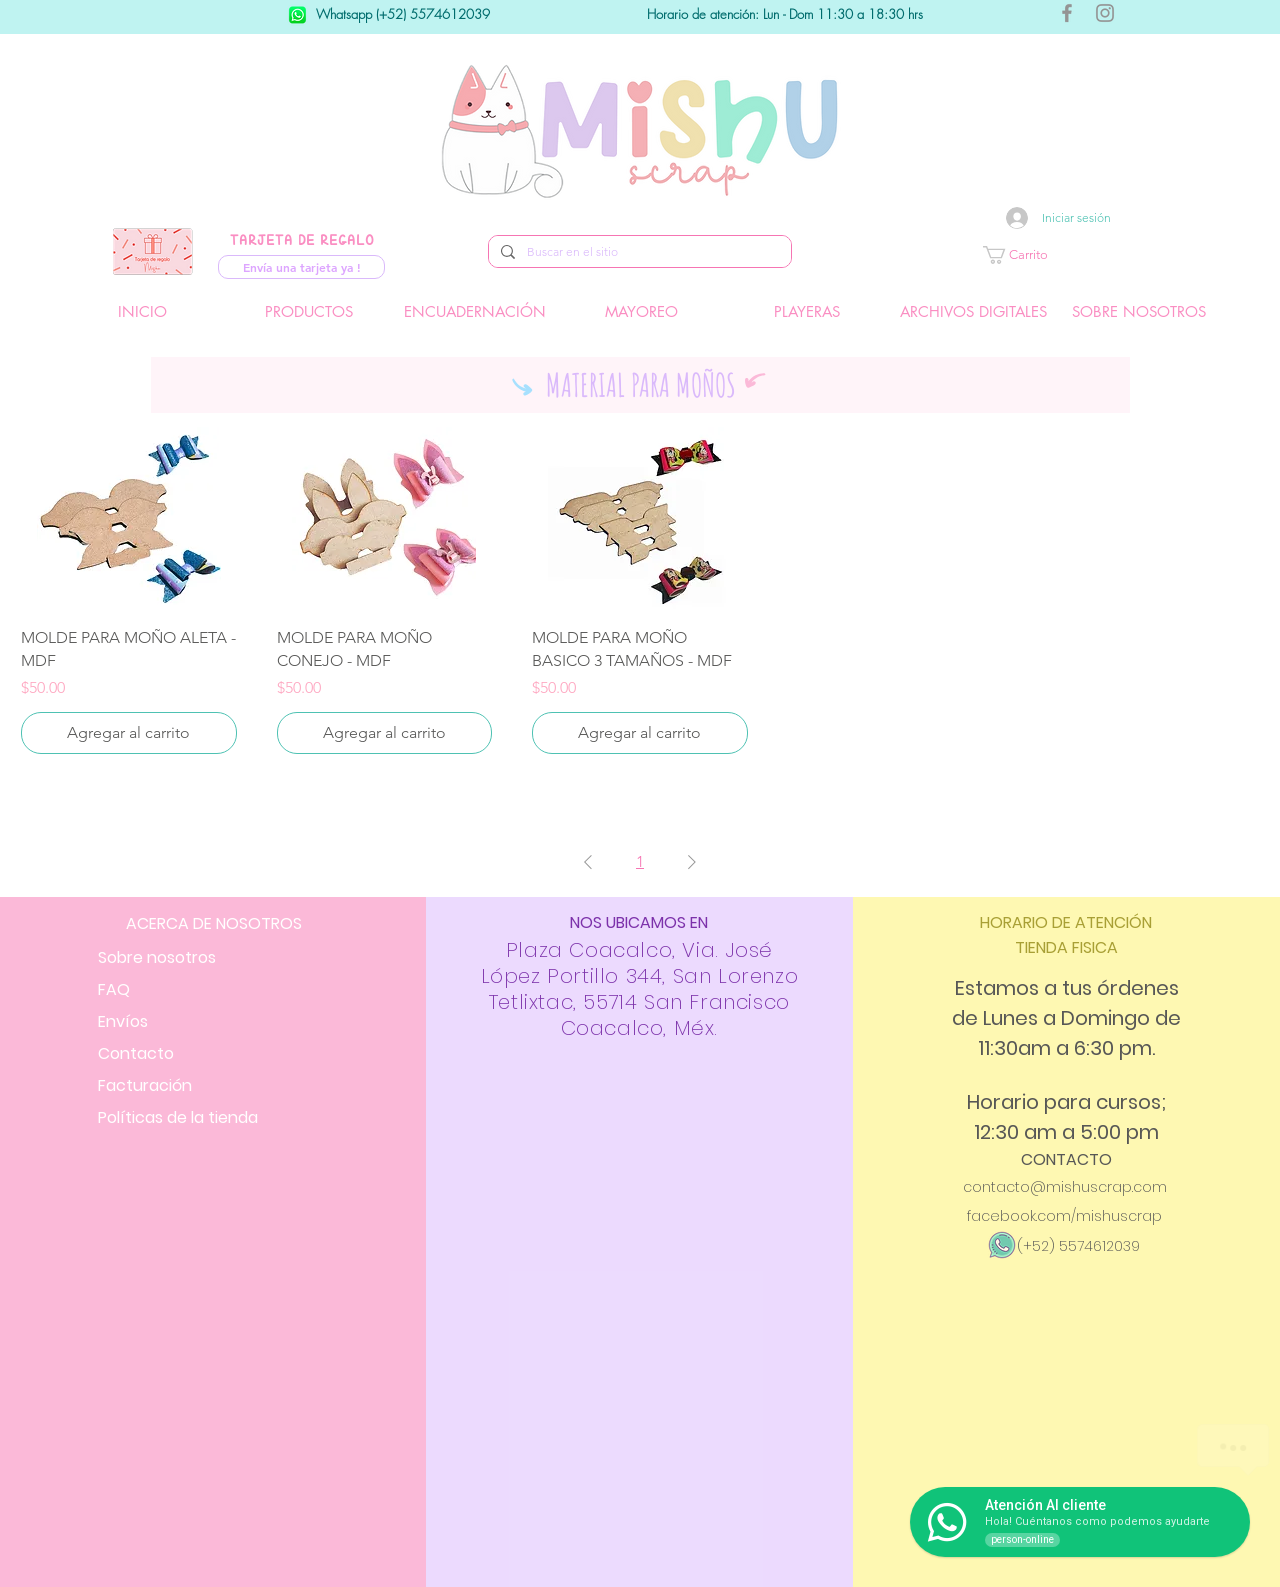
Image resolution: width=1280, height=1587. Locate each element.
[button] (1075, 255)
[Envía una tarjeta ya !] (301, 267)
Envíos (123, 1021)
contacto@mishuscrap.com (1065, 1187)
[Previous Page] (588, 862)
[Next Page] (692, 862)
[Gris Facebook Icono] (1067, 13)
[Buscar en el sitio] (638, 252)
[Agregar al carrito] (129, 733)
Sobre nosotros (157, 957)
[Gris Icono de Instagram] (1105, 13)
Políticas (178, 1117)
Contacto (136, 1053)
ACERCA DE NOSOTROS (214, 923)
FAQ (114, 989)
